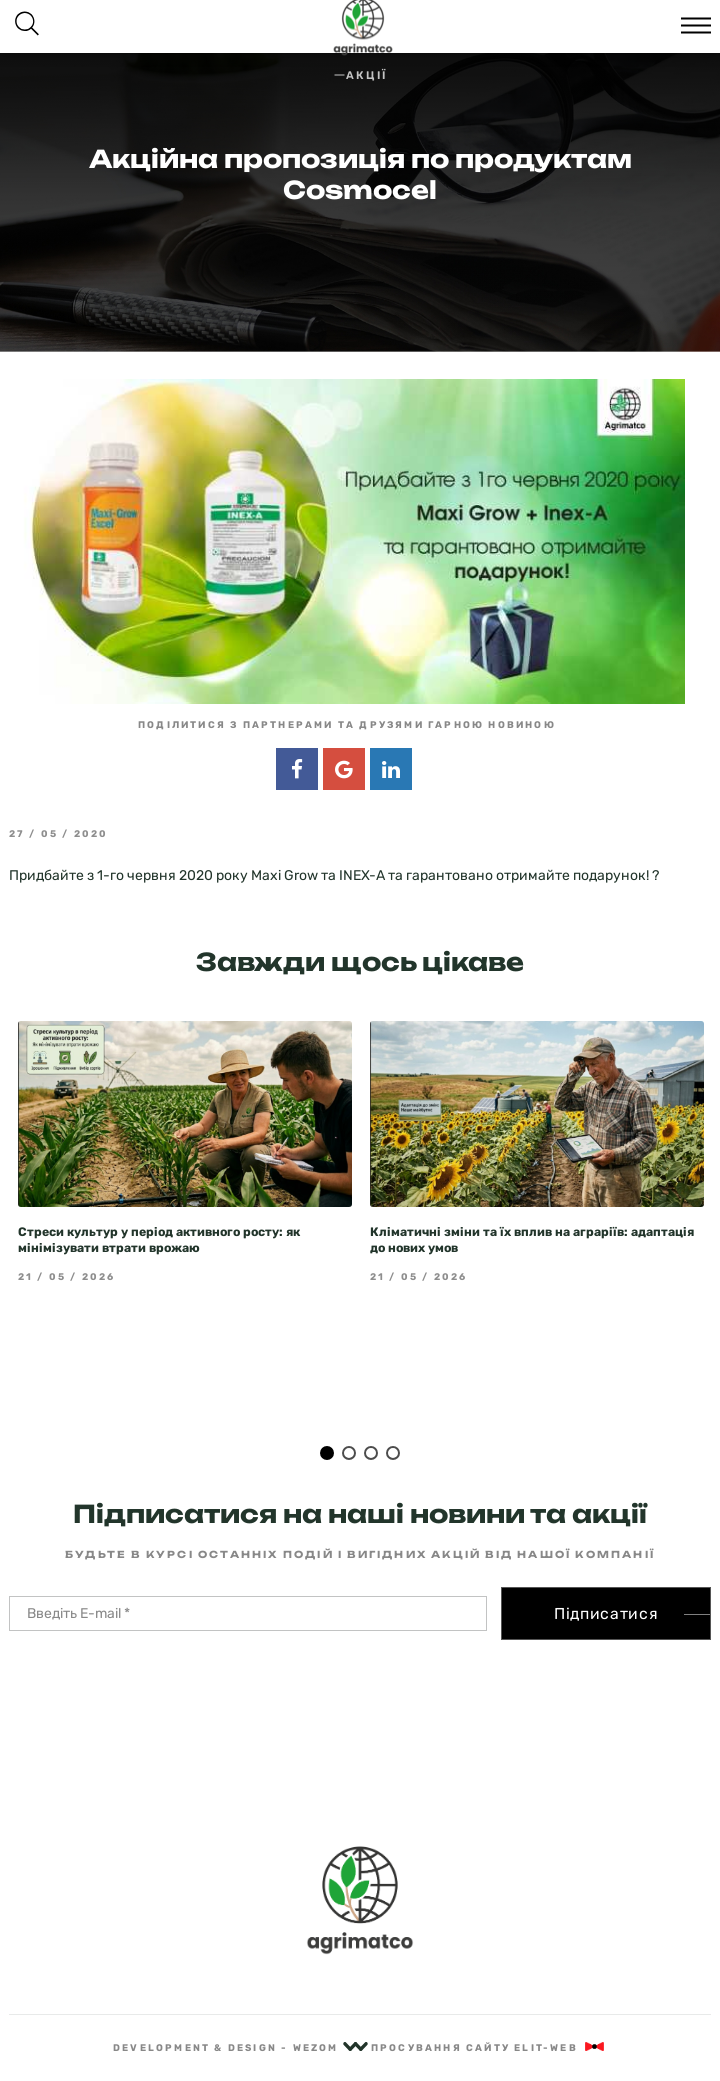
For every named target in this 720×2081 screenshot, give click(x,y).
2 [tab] (349, 1416)
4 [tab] (393, 1416)
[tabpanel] (185, 1115)
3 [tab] (371, 1416)
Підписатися (606, 1576)
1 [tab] (327, 1416)
